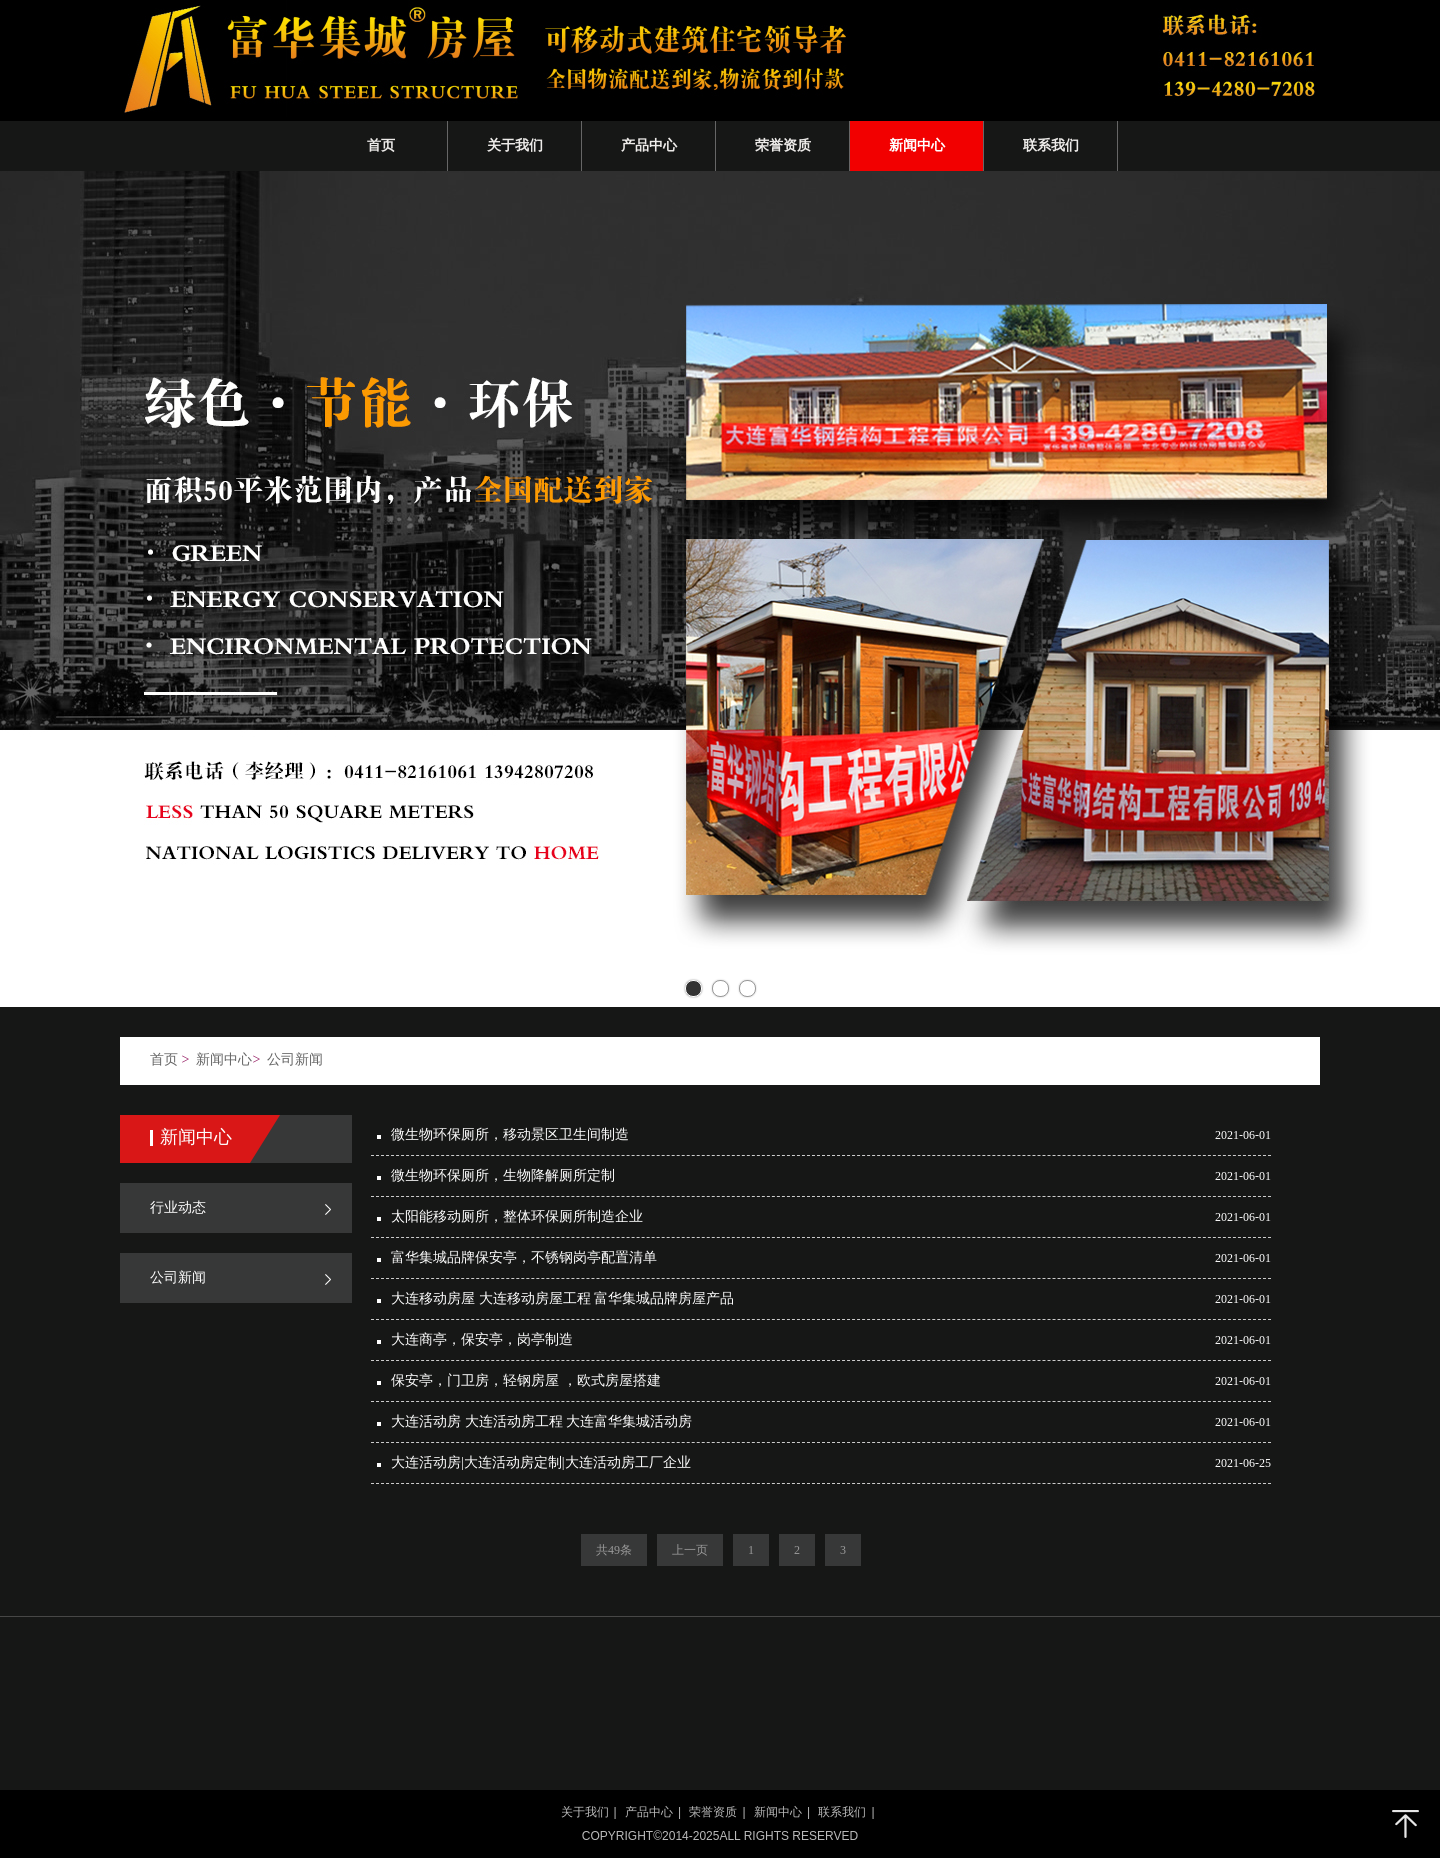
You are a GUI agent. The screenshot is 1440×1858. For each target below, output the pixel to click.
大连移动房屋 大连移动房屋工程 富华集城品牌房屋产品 (562, 1298)
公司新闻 (295, 1059)
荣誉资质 (713, 1812)
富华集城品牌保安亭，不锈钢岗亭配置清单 (524, 1257)
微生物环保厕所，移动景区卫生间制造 (510, 1134)
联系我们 (842, 1812)
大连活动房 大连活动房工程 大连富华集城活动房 (541, 1421)
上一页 (690, 1550)
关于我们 (585, 1812)
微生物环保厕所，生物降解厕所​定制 (503, 1175)
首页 (164, 1059)
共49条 (614, 1550)
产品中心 (649, 1812)
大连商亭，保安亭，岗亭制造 (482, 1339)
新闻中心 (224, 1059)
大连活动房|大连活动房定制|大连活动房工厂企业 (541, 1462)
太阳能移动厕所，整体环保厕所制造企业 (517, 1216)
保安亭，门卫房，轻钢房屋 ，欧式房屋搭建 (526, 1380)
